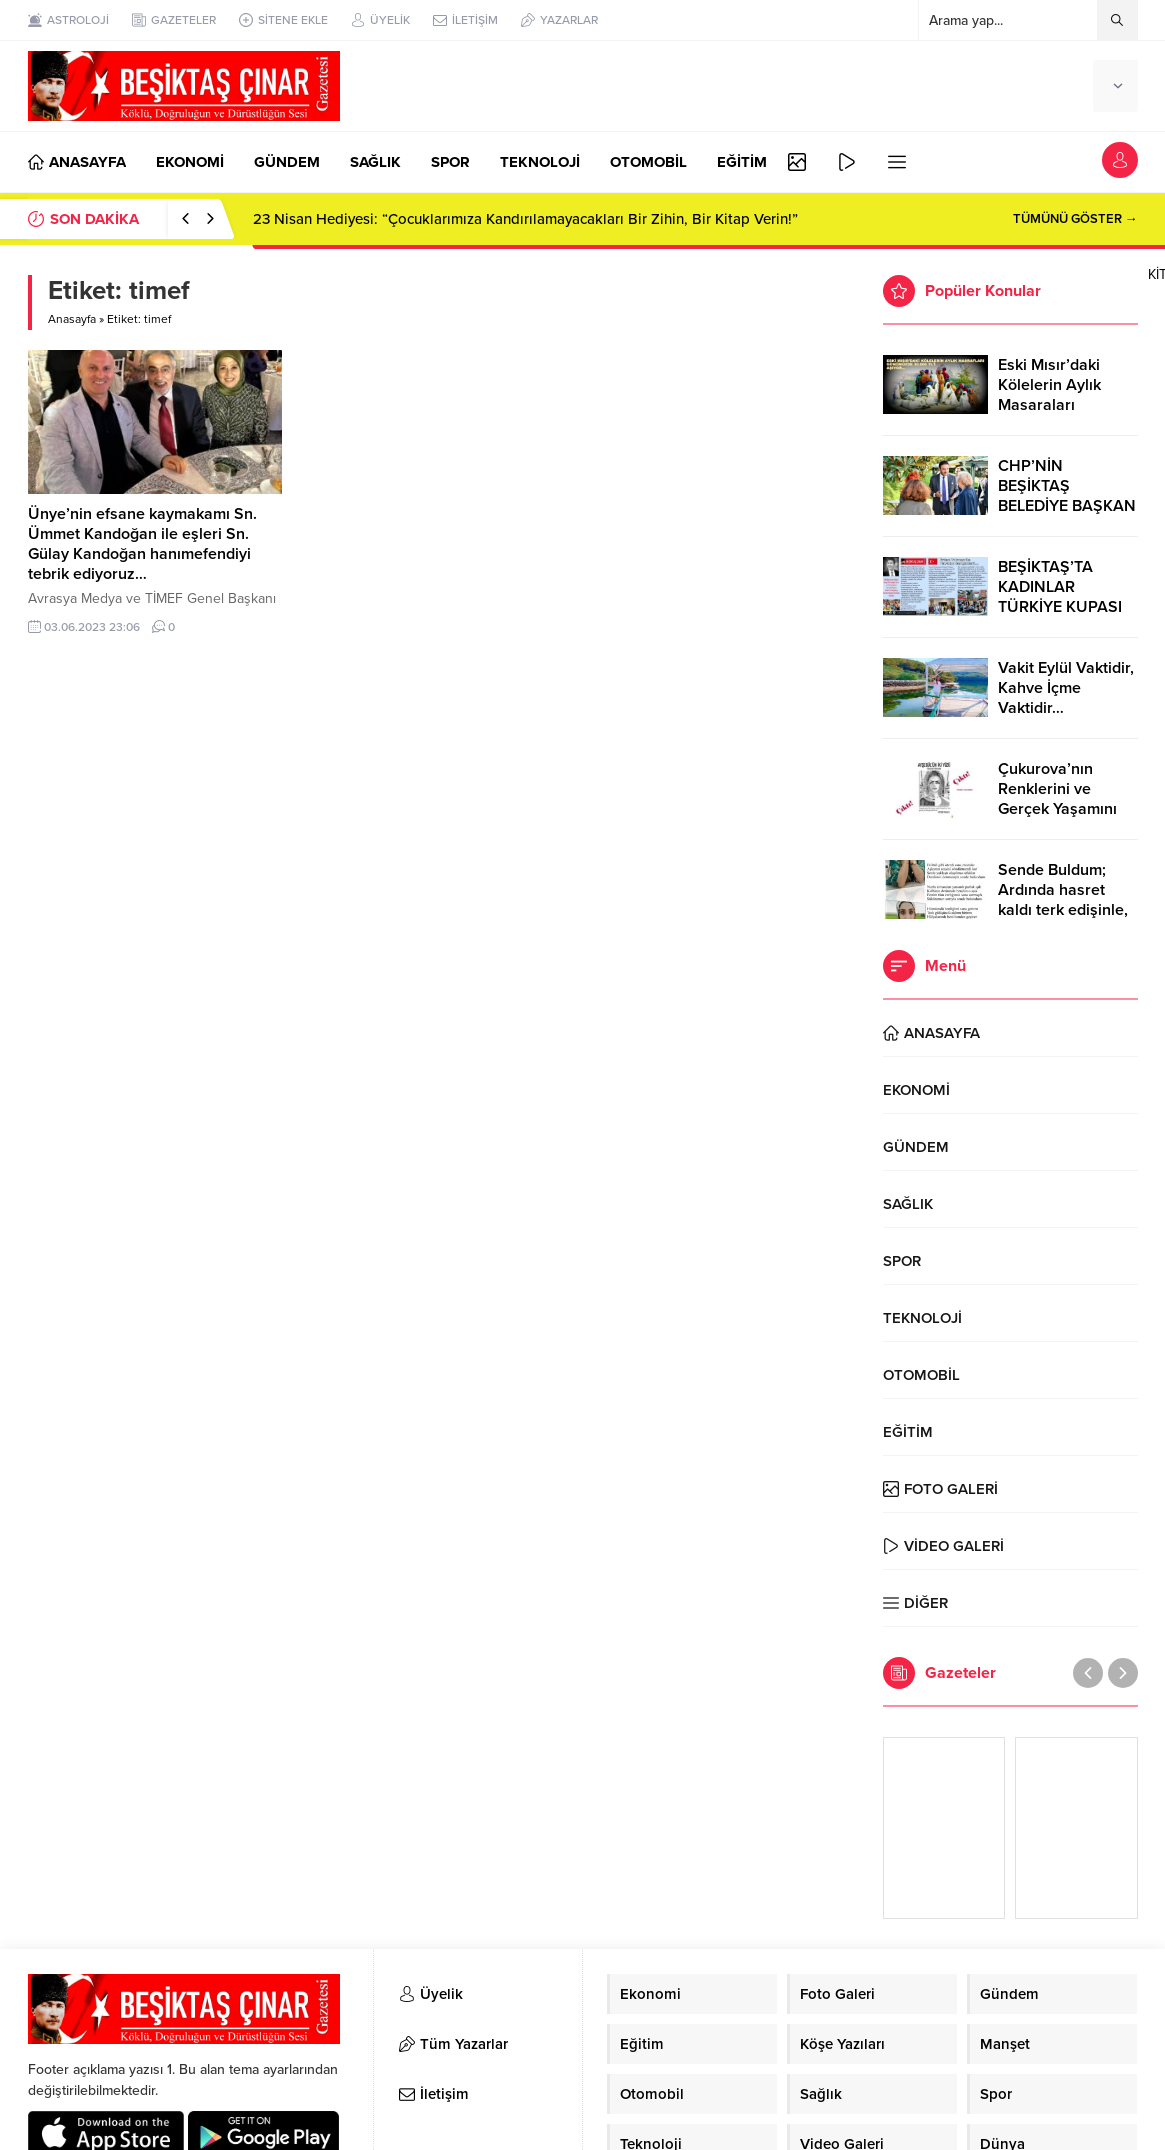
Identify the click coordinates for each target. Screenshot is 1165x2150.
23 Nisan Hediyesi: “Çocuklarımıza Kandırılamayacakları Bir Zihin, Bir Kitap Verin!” (525, 219)
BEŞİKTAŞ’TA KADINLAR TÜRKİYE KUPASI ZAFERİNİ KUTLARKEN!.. (1060, 607)
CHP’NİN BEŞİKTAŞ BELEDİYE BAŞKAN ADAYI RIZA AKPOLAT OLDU (1067, 506)
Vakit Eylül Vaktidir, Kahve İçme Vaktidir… (1066, 688)
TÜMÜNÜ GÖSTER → (1075, 219)
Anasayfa (72, 319)
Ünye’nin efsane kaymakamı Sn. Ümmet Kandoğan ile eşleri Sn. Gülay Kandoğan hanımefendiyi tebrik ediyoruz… (142, 544)
